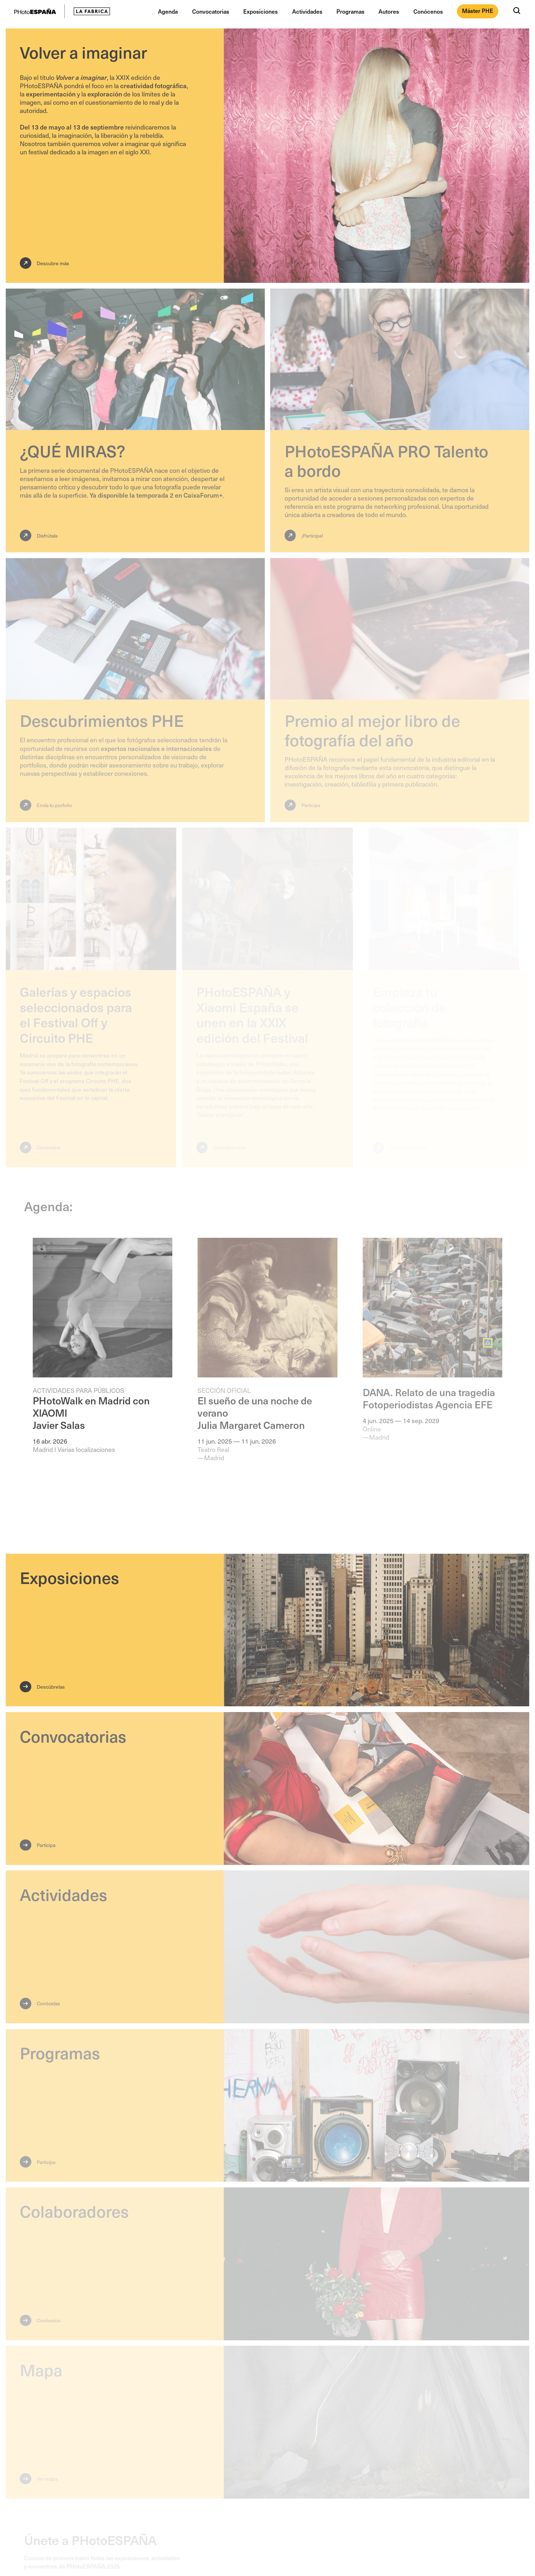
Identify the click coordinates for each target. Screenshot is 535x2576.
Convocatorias (210, 11)
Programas (350, 11)
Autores (388, 11)
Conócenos (428, 11)
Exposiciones (260, 11)
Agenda (168, 11)
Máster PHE (477, 10)
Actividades (307, 11)
